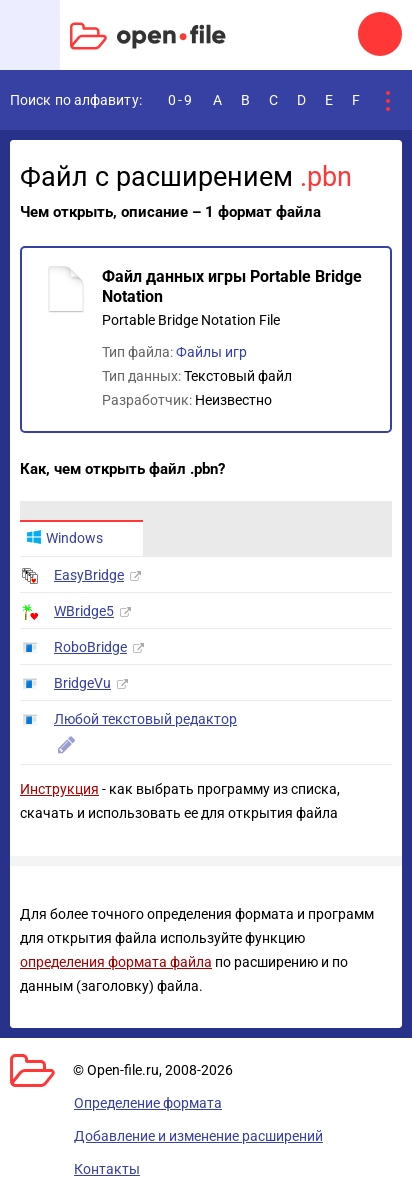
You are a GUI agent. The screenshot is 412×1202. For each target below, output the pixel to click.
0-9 (181, 100)
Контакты (107, 1169)
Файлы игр (211, 352)
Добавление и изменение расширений (198, 1136)
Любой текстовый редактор (145, 719)
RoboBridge (90, 647)
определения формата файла (116, 962)
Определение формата (148, 1103)
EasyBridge (89, 575)
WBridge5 (84, 611)
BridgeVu (82, 683)
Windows (64, 538)
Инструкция (59, 789)
